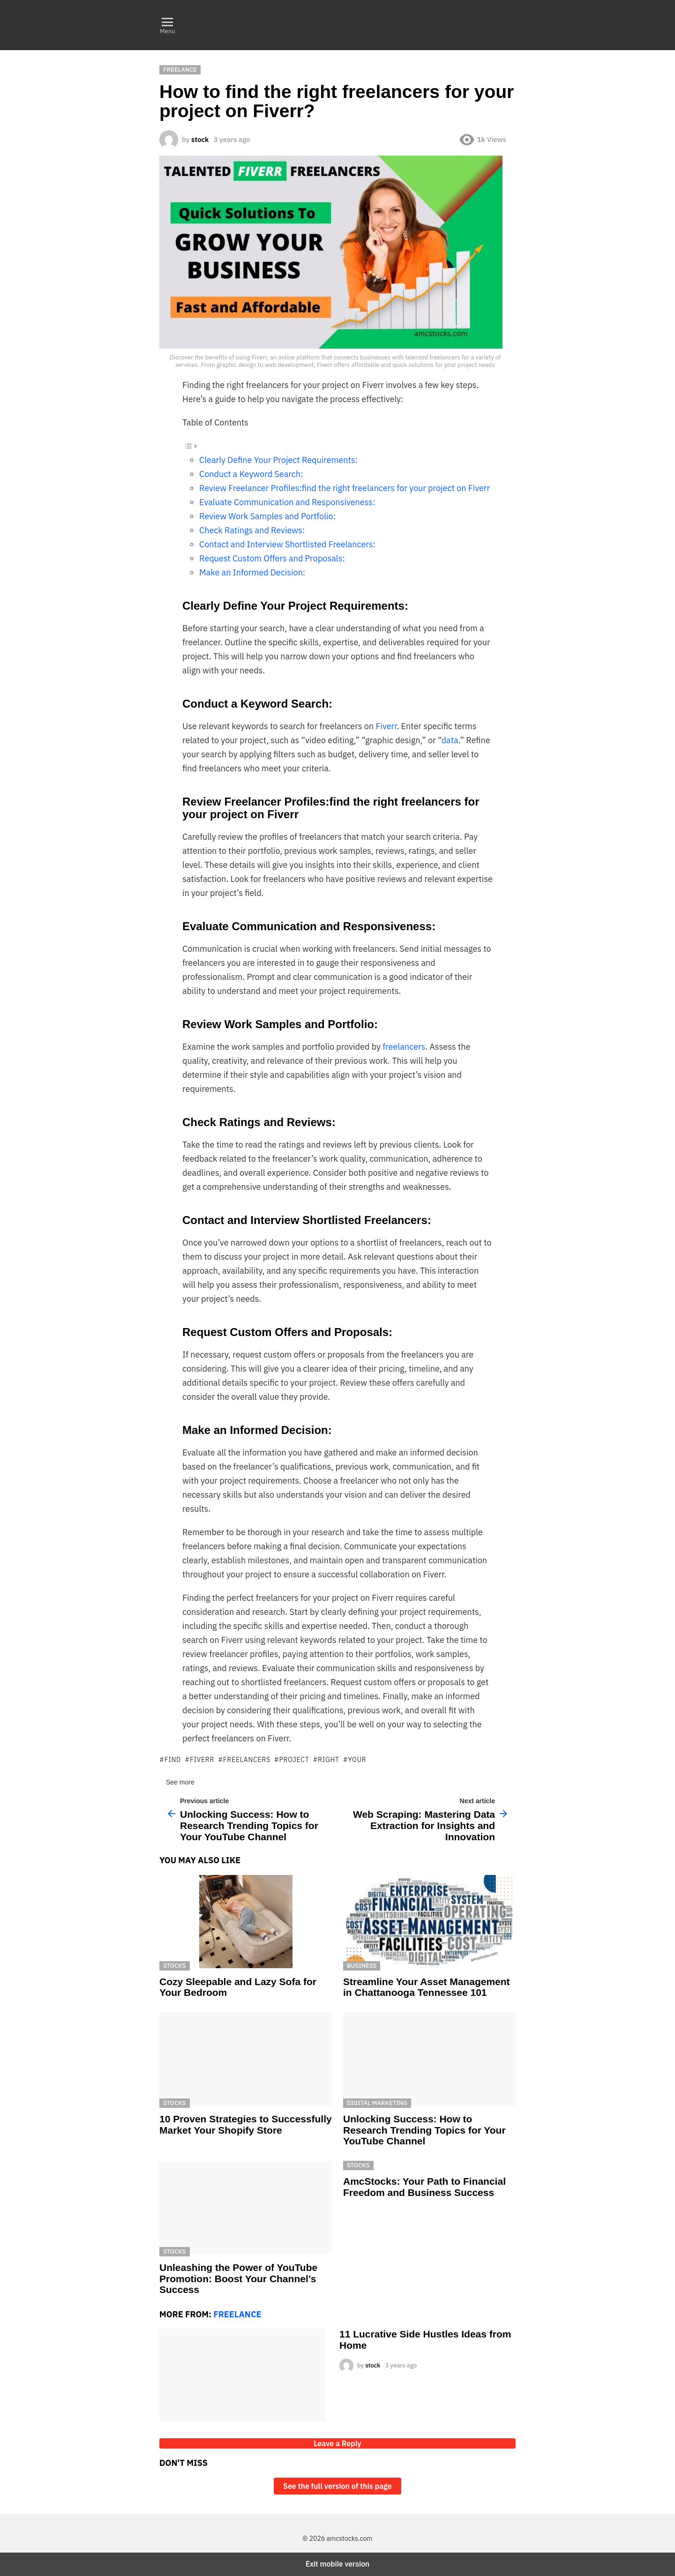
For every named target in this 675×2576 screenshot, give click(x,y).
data (450, 740)
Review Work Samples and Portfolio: (267, 516)
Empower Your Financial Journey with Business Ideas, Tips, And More (337, 25)
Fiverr (386, 726)
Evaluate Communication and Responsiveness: (287, 502)
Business (361, 1966)
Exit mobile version (337, 2564)
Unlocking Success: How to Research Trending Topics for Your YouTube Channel (424, 2129)
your (357, 1759)
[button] (167, 25)
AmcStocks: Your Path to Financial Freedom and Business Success (424, 2187)
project (294, 1759)
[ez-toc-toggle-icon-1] (337, 446)
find (173, 1759)
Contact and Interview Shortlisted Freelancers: (287, 544)
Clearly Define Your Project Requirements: (278, 460)
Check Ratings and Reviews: (252, 530)
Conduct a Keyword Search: (251, 474)
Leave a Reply (337, 2443)
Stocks (174, 1966)
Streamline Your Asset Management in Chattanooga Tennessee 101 (426, 1987)
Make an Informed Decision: (252, 572)
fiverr (202, 1759)
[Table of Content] (337, 446)
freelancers (403, 1046)
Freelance (237, 2314)
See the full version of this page (337, 2486)
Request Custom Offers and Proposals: (272, 558)
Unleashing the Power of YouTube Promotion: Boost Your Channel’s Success (238, 2278)
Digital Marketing (377, 2103)
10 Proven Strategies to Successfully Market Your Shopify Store (245, 2124)
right (328, 1759)
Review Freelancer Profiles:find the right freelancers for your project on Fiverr (344, 488)
